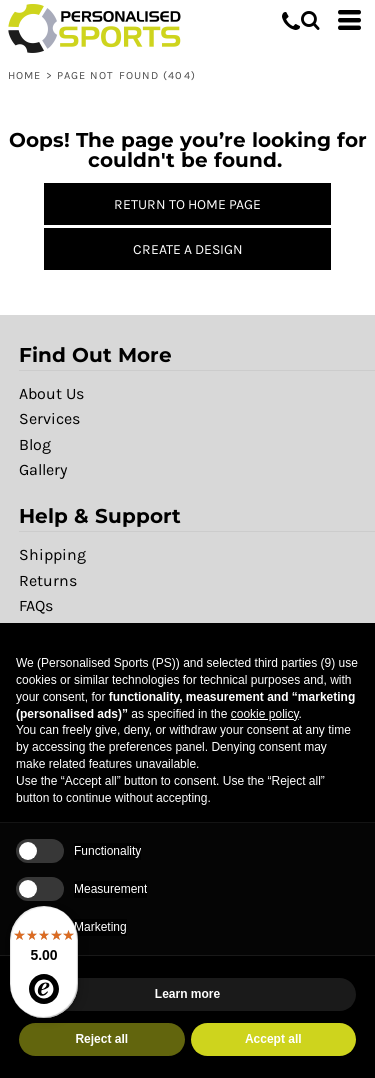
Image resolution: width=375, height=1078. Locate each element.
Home (24, 75)
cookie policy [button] (265, 714)
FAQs (36, 605)
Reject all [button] (101, 1039)
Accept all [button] (273, 1039)
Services (49, 418)
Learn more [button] (187, 994)
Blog (35, 444)
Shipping (52, 554)
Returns (48, 580)
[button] (310, 20)
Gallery (43, 469)
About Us (51, 393)
